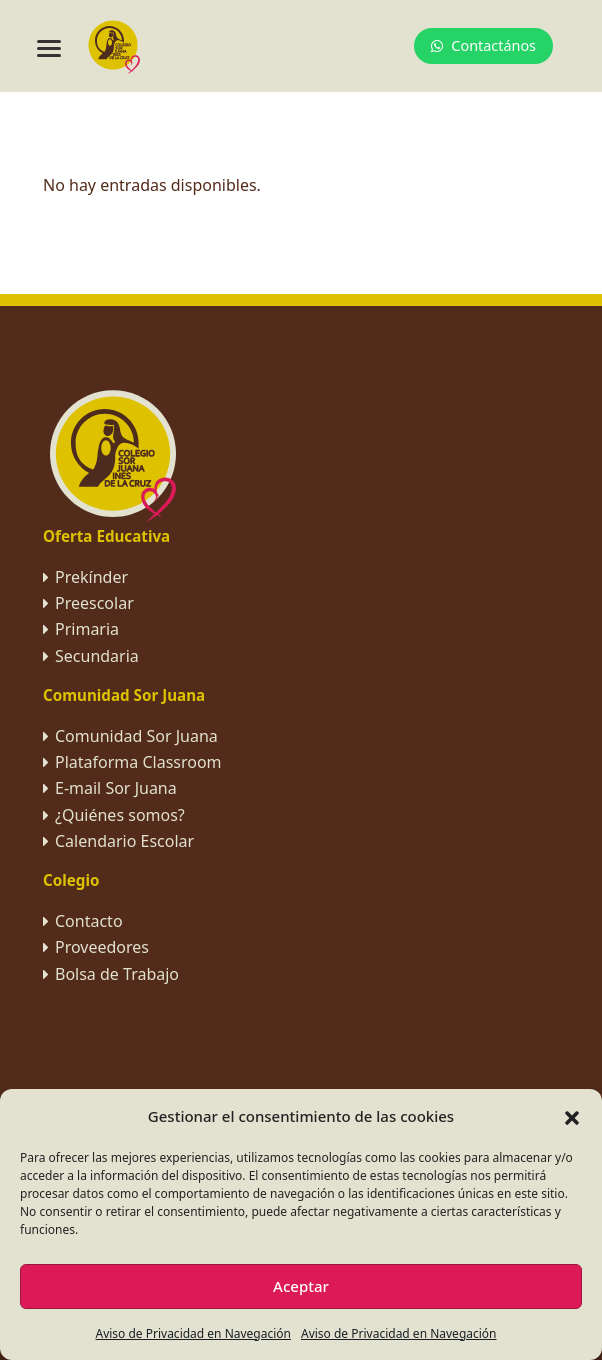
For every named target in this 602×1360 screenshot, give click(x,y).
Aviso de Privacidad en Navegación (193, 1333)
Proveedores (102, 947)
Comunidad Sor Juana (136, 736)
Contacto (89, 921)
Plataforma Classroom (138, 762)
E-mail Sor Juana (116, 788)
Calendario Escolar (124, 841)
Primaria (87, 629)
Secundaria (97, 656)
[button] (572, 1116)
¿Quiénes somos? (120, 815)
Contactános (483, 45)
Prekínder (91, 577)
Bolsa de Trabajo (117, 974)
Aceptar (301, 1286)
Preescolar (94, 603)
